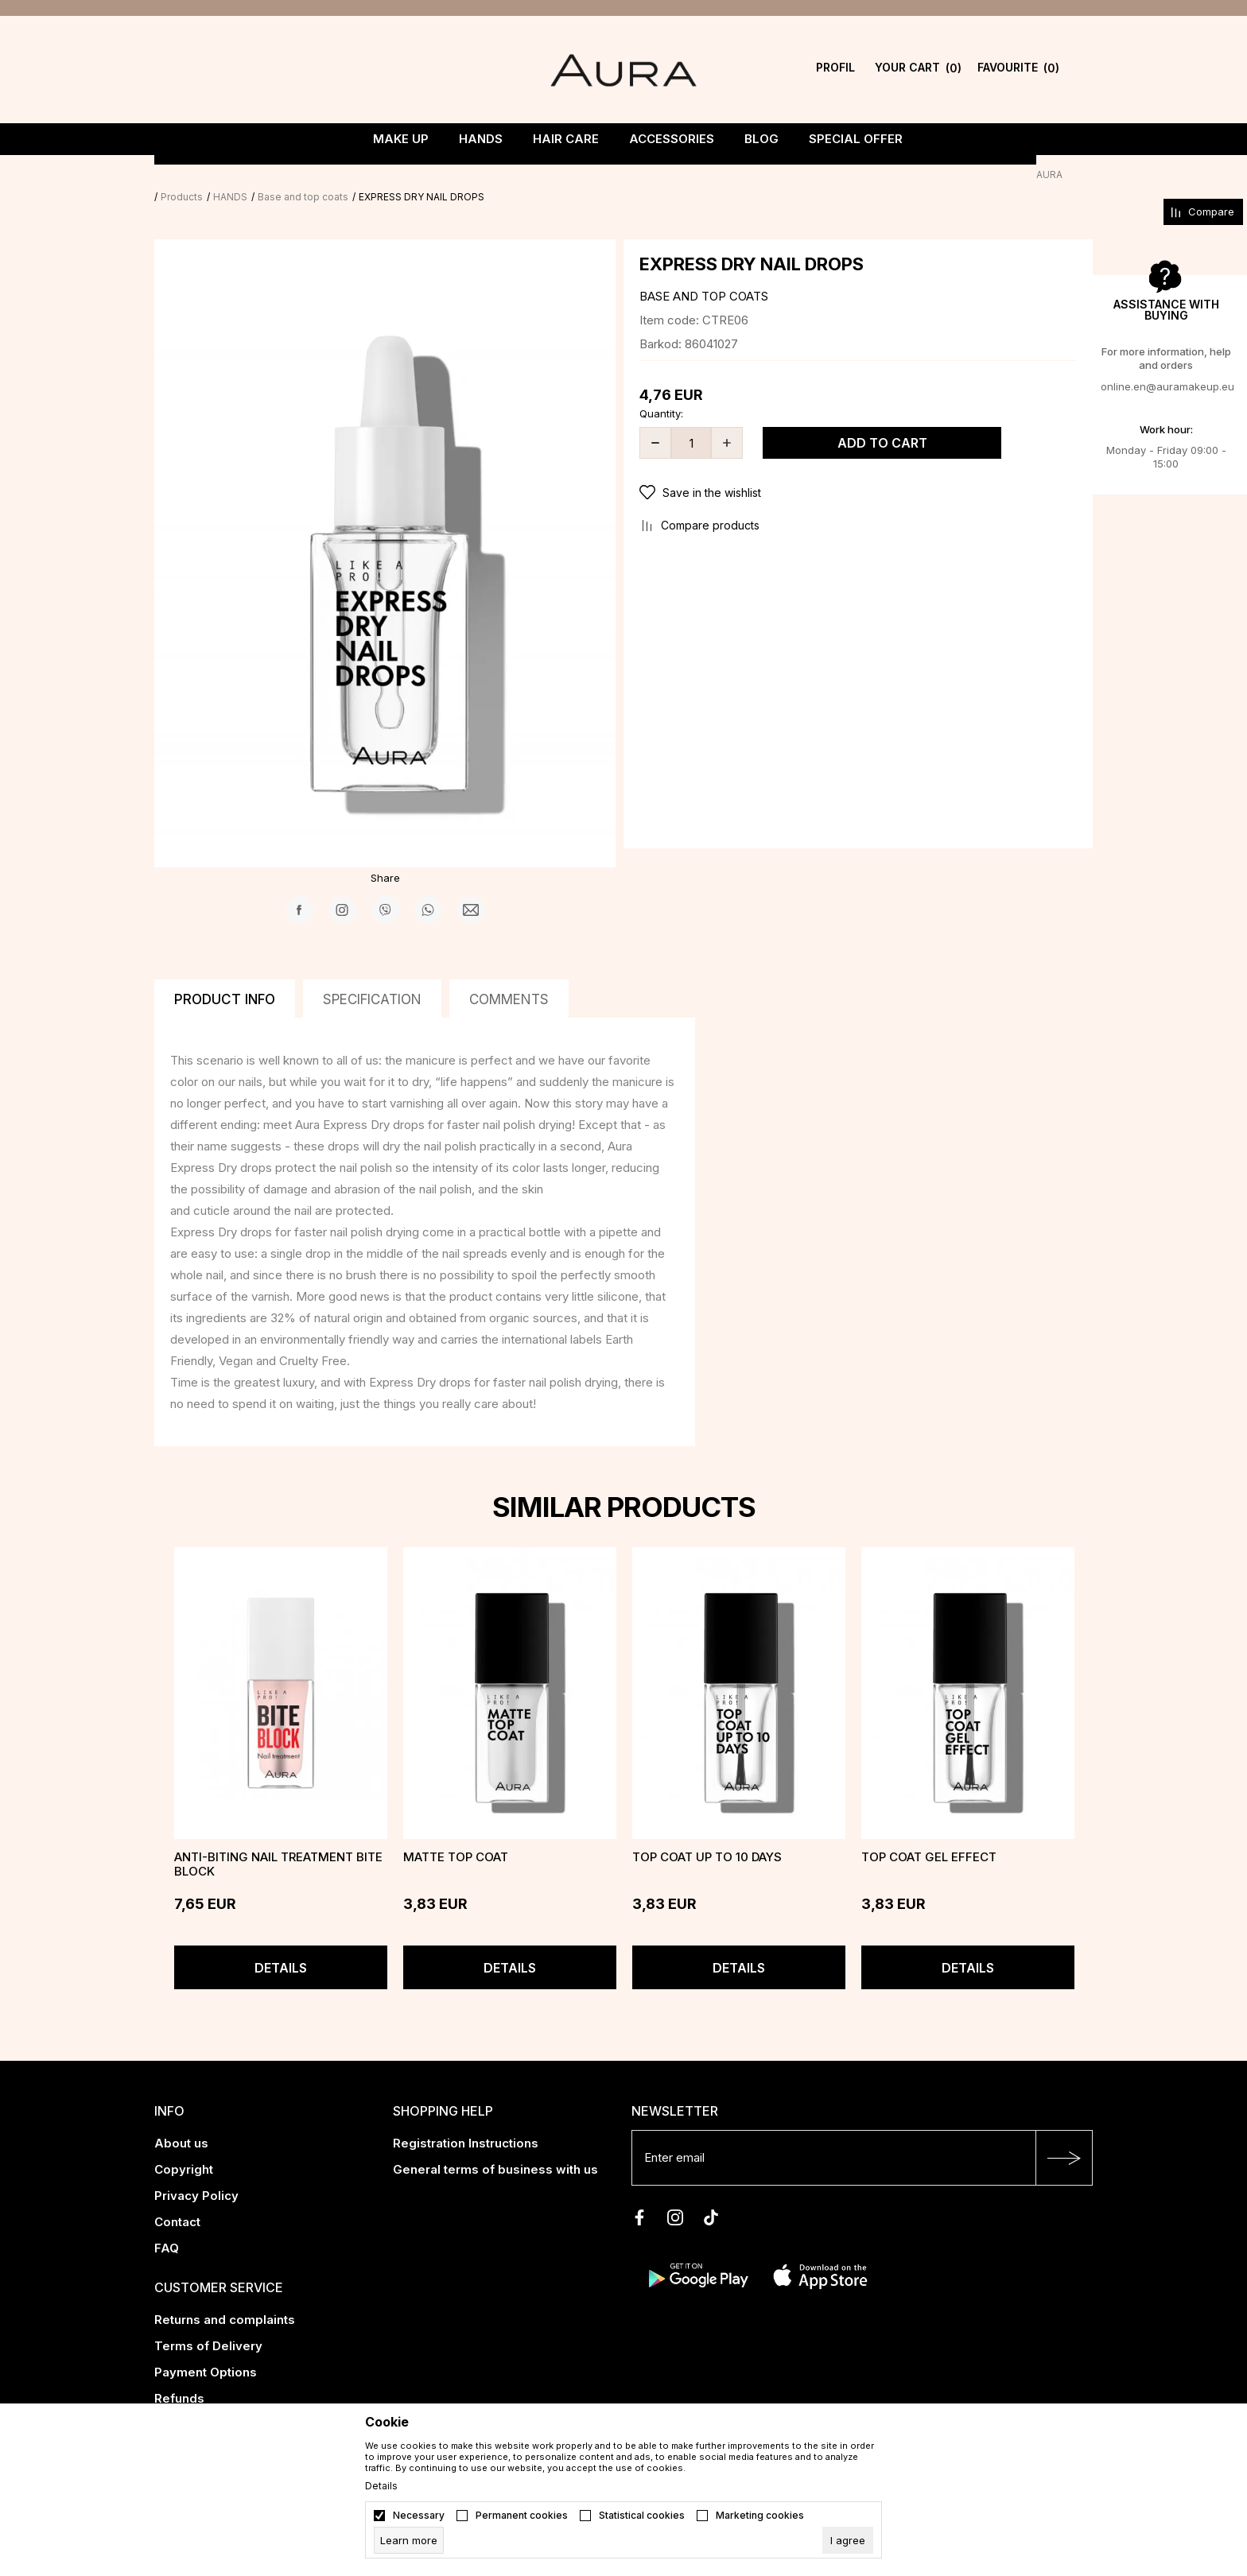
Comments (509, 977)
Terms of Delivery (208, 2323)
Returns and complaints (224, 2297)
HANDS (260, 174)
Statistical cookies (642, 2515)
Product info (224, 977)
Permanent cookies (522, 2515)
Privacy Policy (196, 2173)
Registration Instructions (465, 2120)
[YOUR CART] (918, 69)
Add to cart (882, 421)
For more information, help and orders (1166, 358)
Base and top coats (333, 174)
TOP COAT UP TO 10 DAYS (707, 1835)
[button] (858, 470)
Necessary (419, 2515)
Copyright (183, 2147)
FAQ (166, 2225)
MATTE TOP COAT (455, 1835)
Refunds (179, 2376)
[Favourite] (1018, 69)
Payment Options (205, 2349)
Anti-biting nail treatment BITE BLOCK (278, 1842)
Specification (372, 977)
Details (280, 1945)
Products (212, 174)
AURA (167, 174)
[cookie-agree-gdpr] (847, 2540)
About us (181, 2120)
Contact (177, 2199)
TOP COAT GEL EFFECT (928, 1835)
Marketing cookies (760, 2515)
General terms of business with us (495, 2147)
